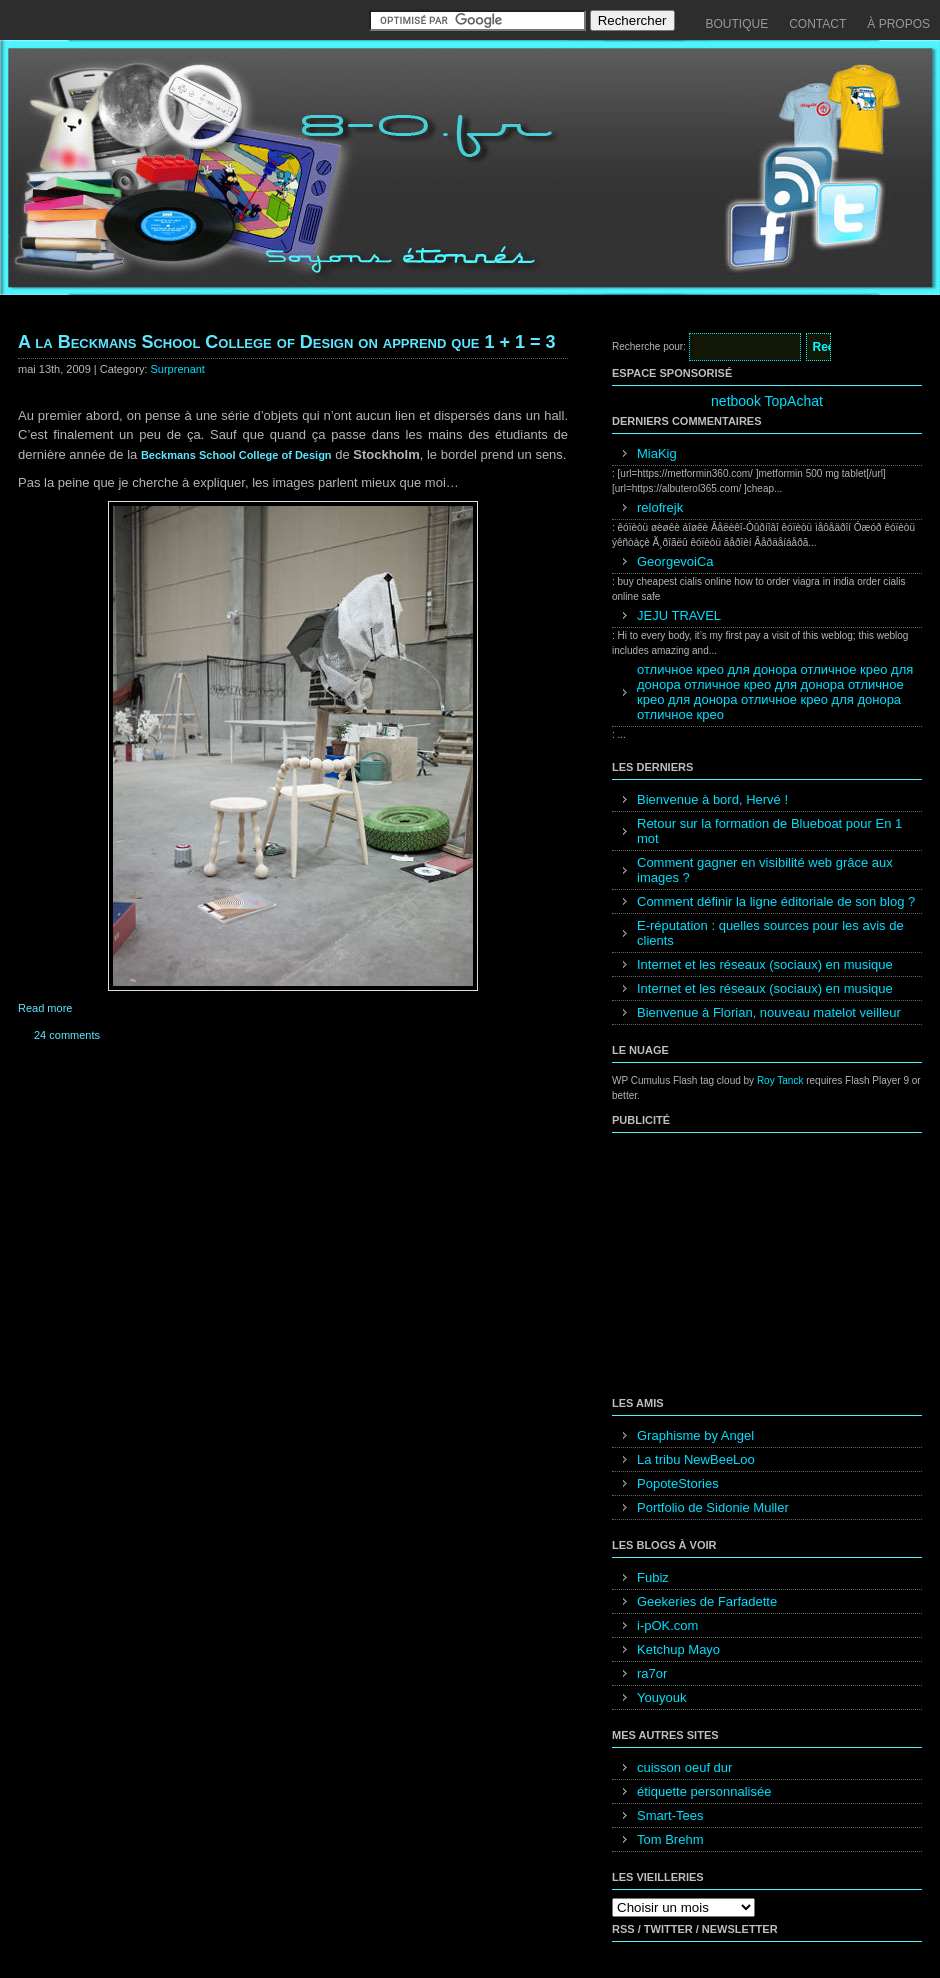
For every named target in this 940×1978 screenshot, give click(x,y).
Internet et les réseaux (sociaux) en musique (765, 964)
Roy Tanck (780, 1080)
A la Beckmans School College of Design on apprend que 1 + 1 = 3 (287, 342)
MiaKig (657, 453)
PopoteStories (678, 1483)
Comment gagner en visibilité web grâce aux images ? (765, 870)
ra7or (652, 1673)
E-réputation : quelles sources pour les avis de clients (770, 933)
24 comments (67, 1035)
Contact (817, 24)
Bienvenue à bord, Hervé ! (712, 799)
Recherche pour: (649, 346)
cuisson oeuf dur (684, 1767)
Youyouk (661, 1697)
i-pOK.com (667, 1625)
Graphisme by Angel (695, 1435)
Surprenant (178, 369)
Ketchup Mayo (678, 1649)
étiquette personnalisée (704, 1791)
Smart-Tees (670, 1815)
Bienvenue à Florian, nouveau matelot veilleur (769, 1012)
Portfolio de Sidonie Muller (713, 1507)
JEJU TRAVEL (679, 615)
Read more (45, 1008)
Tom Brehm (670, 1839)
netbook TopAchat (767, 401)
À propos (898, 24)
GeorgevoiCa (675, 561)
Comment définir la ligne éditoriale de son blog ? (776, 901)
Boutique (737, 24)
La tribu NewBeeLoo (696, 1459)
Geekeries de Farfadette (707, 1601)
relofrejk (660, 507)
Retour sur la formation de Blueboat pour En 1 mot (769, 831)
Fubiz (653, 1577)
